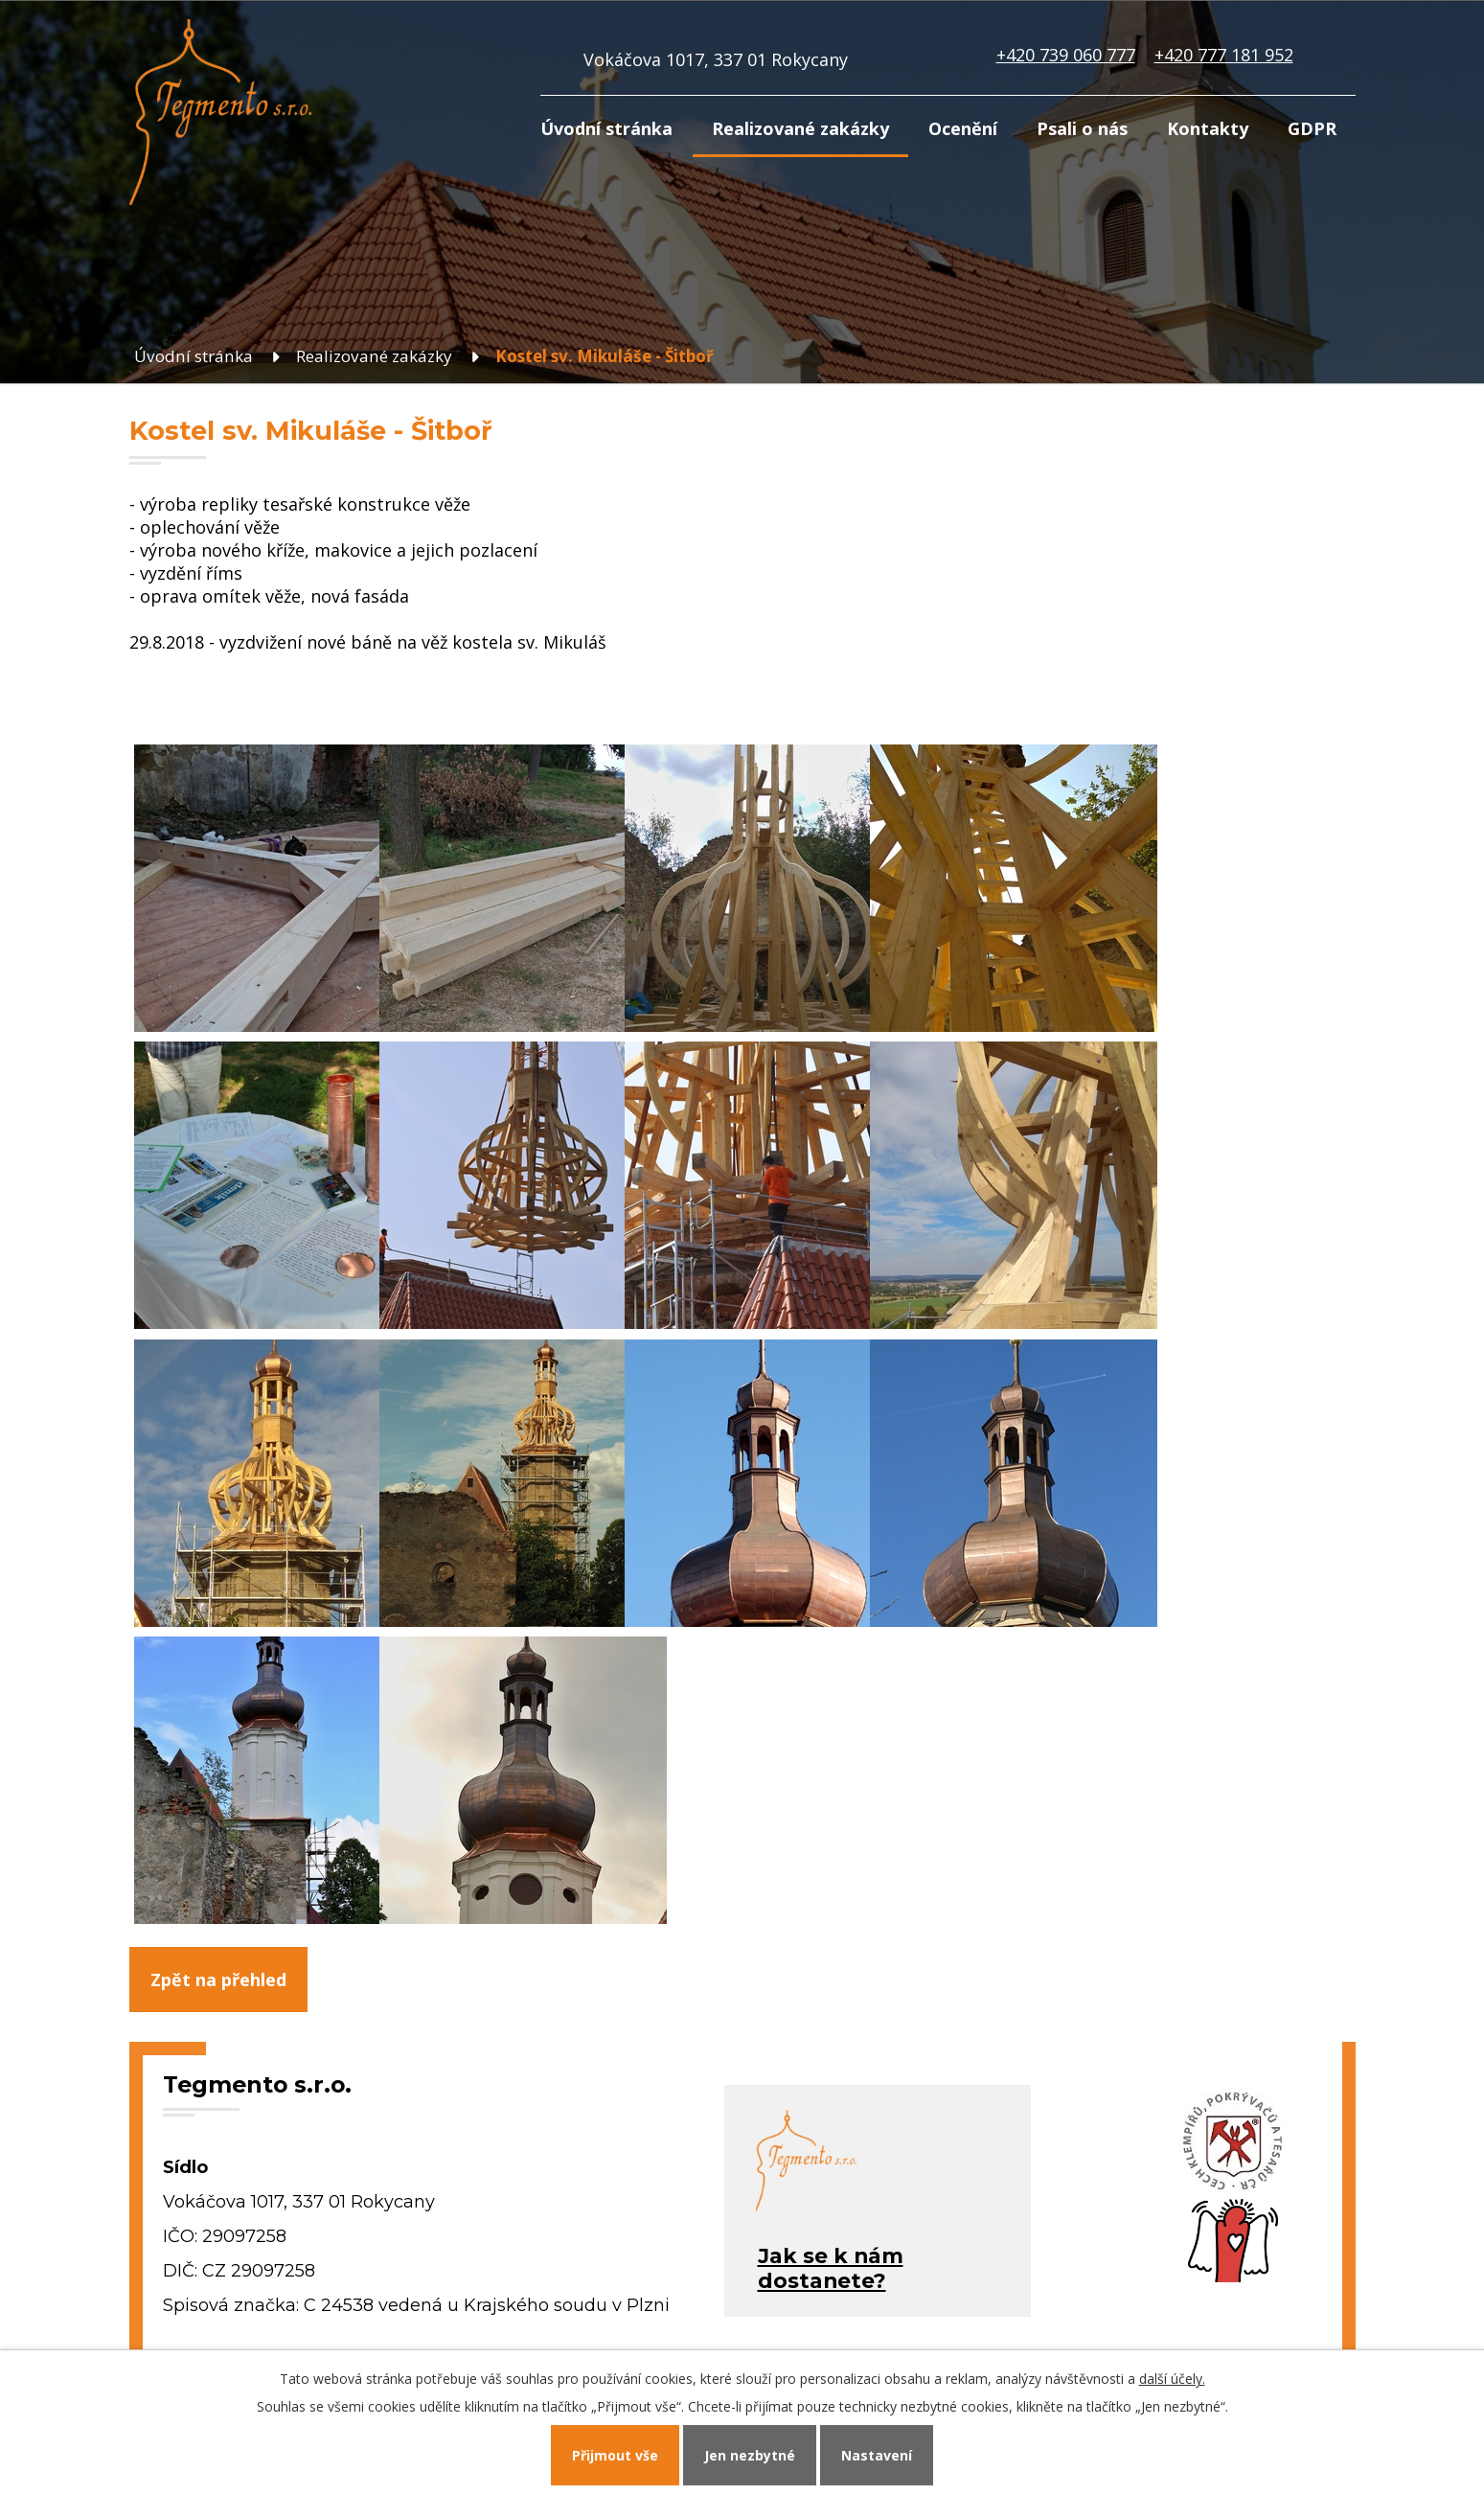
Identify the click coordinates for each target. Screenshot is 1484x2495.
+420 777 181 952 (1223, 54)
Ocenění (962, 128)
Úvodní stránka (606, 128)
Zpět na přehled (218, 1979)
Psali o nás (1082, 128)
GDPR (1312, 128)
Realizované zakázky (800, 128)
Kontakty (1207, 128)
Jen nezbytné (749, 2455)
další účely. (1172, 2378)
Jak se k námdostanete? (830, 2268)
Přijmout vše (615, 2455)
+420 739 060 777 (1065, 54)
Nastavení (876, 2455)
